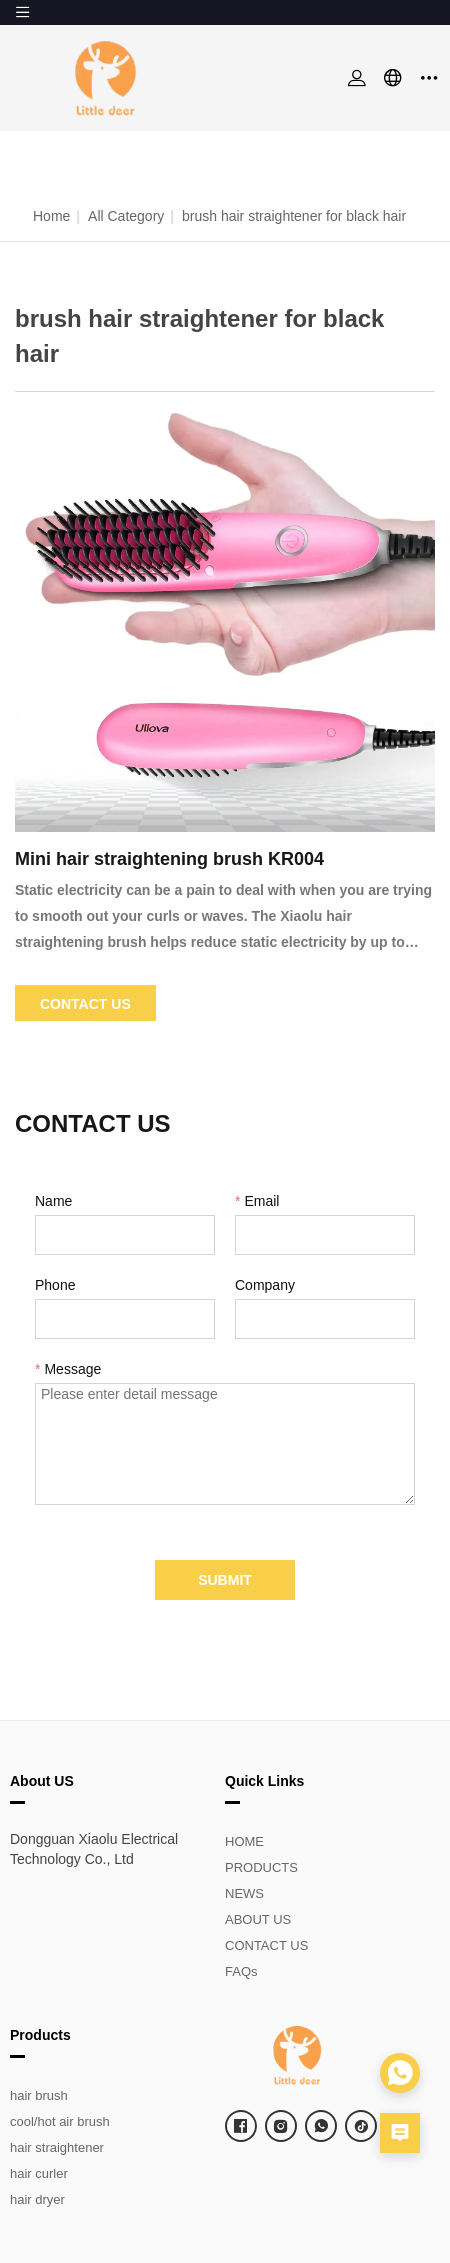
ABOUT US (258, 1919)
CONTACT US (266, 1945)
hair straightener (57, 2147)
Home (51, 216)
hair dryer (37, 2199)
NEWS (244, 1893)
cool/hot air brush (60, 2121)
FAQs (241, 1971)
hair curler (39, 2173)
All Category (126, 216)
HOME (244, 1841)
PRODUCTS (261, 1867)
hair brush (39, 2095)
